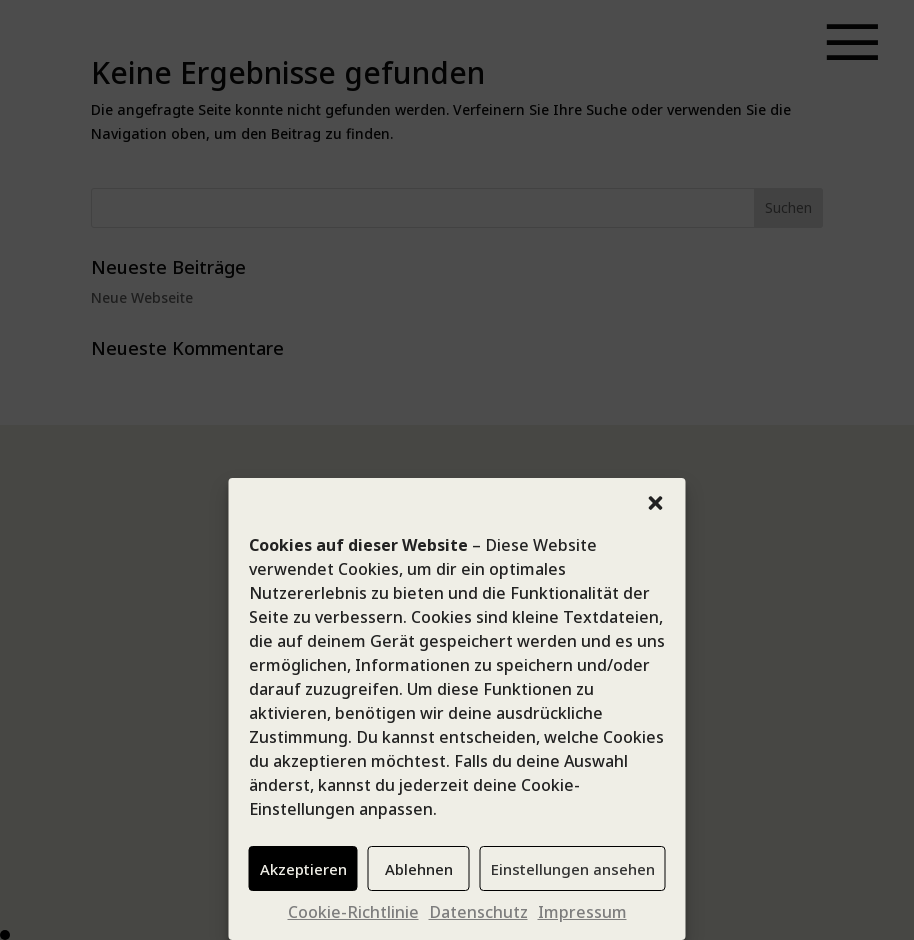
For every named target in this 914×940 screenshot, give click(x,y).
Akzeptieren (303, 869)
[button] (656, 503)
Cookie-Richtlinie (353, 912)
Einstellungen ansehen (573, 869)
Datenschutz (478, 912)
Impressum (582, 912)
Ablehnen (419, 869)
